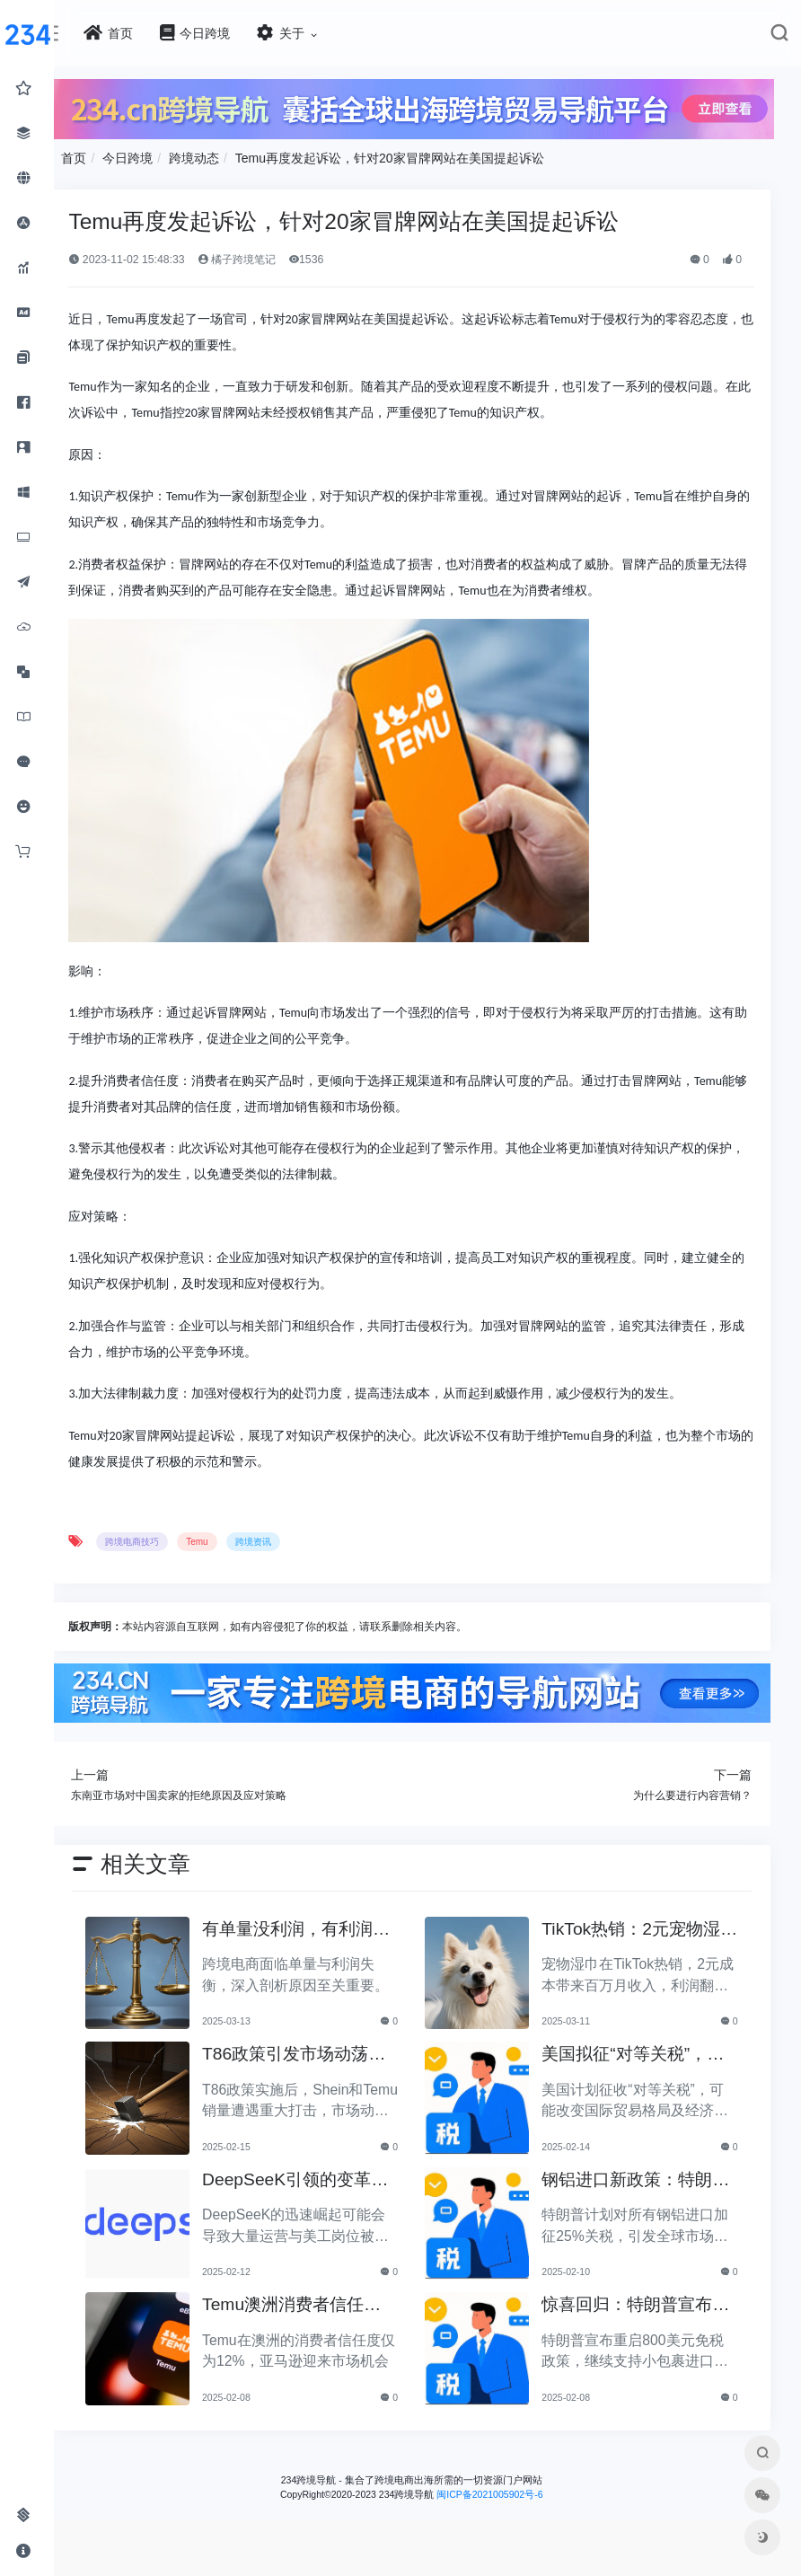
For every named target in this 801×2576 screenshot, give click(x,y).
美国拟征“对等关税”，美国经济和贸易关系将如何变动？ (643, 2050)
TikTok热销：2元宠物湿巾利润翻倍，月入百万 (641, 1925)
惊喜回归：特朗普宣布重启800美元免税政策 (637, 2300)
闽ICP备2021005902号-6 (506, 2488)
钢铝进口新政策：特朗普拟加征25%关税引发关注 (638, 2176)
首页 (106, 155)
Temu (229, 1539)
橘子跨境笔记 (268, 257)
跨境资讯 (285, 1539)
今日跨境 (160, 155)
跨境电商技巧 (164, 1539)
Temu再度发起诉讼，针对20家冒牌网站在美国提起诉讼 (421, 155)
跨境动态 (226, 155)
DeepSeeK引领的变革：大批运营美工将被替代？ (314, 2176)
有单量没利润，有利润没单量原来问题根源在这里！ (314, 1925)
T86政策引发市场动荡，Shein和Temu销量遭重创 (320, 2050)
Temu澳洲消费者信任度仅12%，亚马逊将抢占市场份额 (318, 2300)
